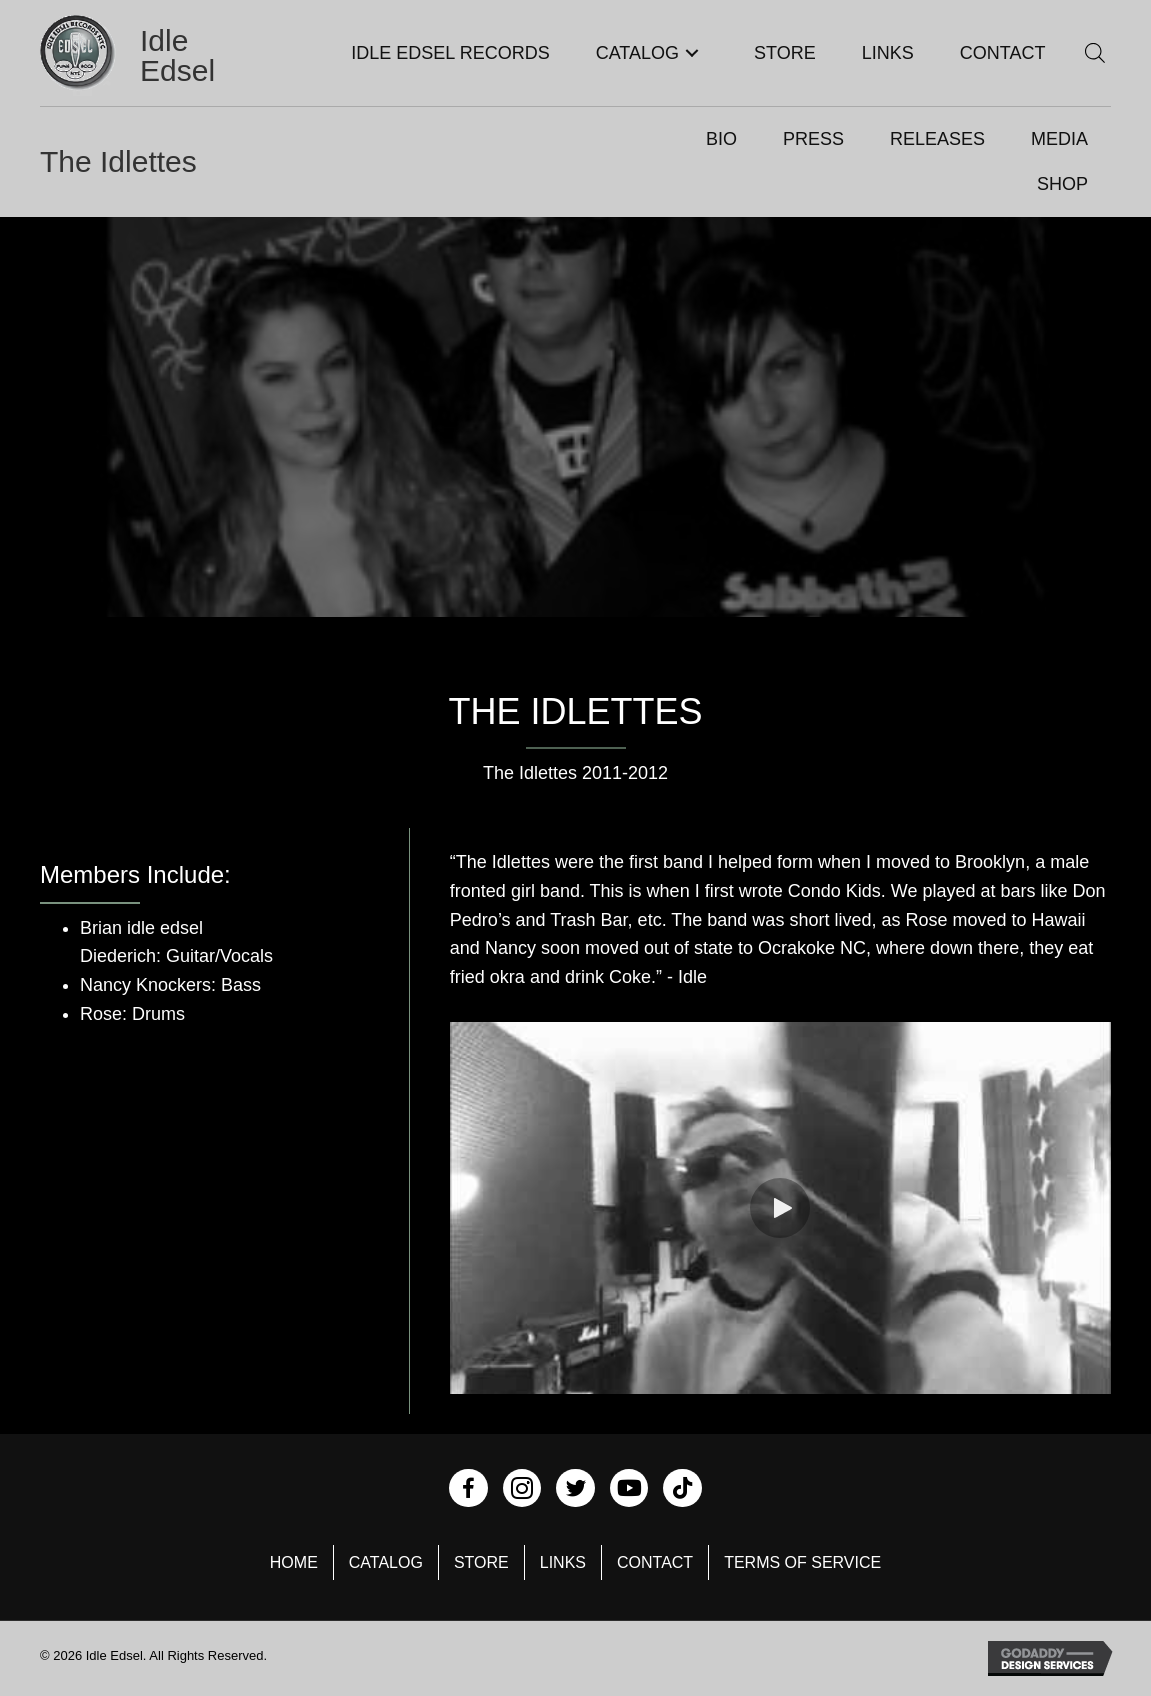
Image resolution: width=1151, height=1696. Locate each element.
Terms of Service (802, 1562)
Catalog (386, 1562)
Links (563, 1562)
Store (481, 1562)
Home (294, 1562)
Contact (655, 1562)
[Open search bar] (1095, 52)
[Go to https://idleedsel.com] (144, 55)
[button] (691, 53)
